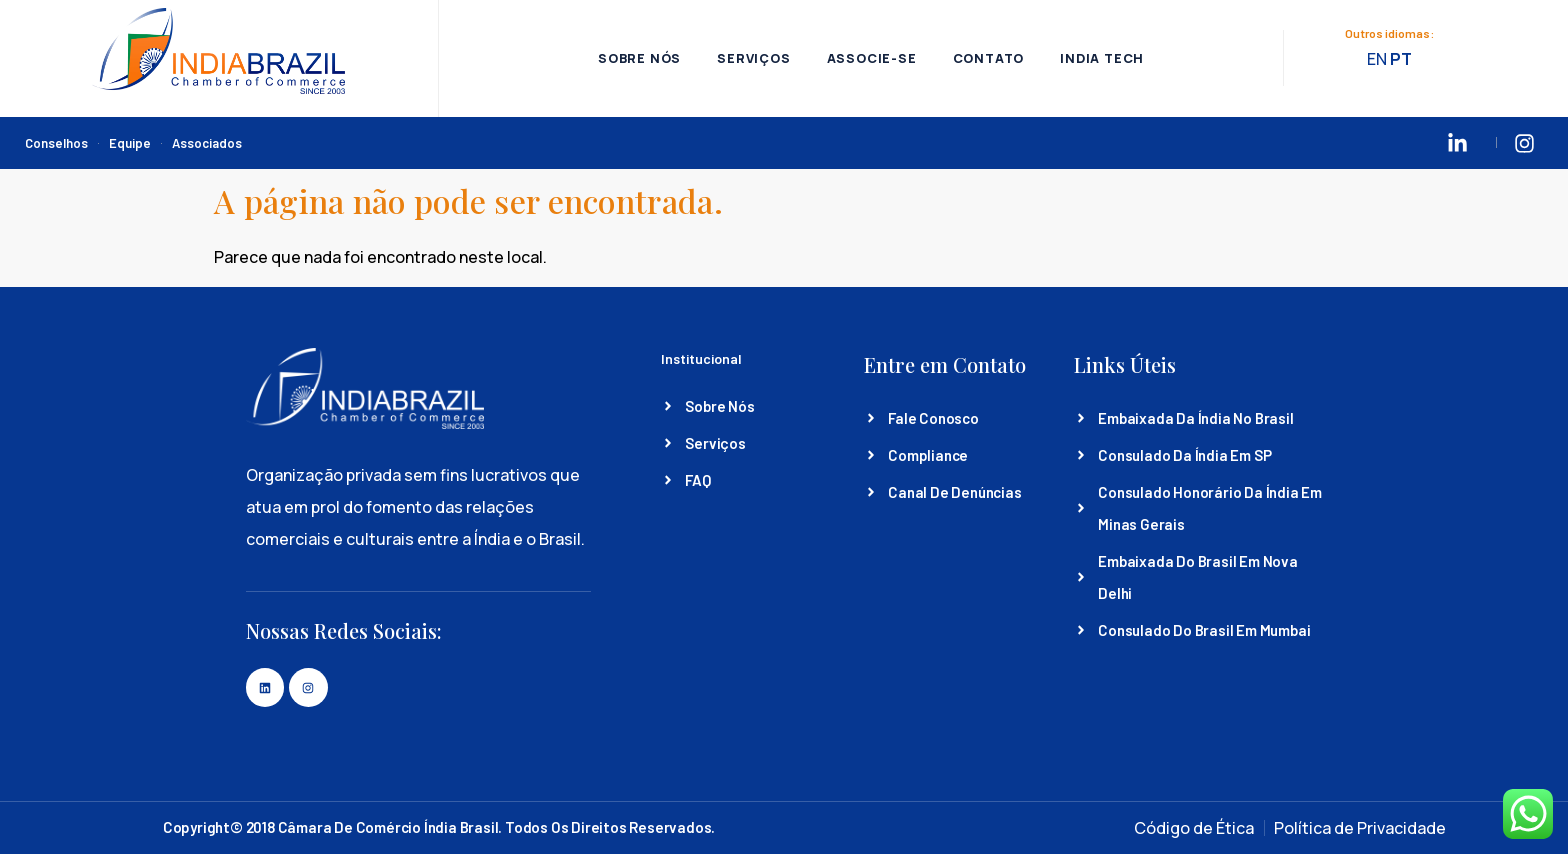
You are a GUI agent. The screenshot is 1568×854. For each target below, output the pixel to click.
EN (1379, 60)
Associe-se (871, 59)
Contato (991, 59)
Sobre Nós (635, 59)
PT (1403, 60)
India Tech (1107, 59)
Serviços (751, 59)
